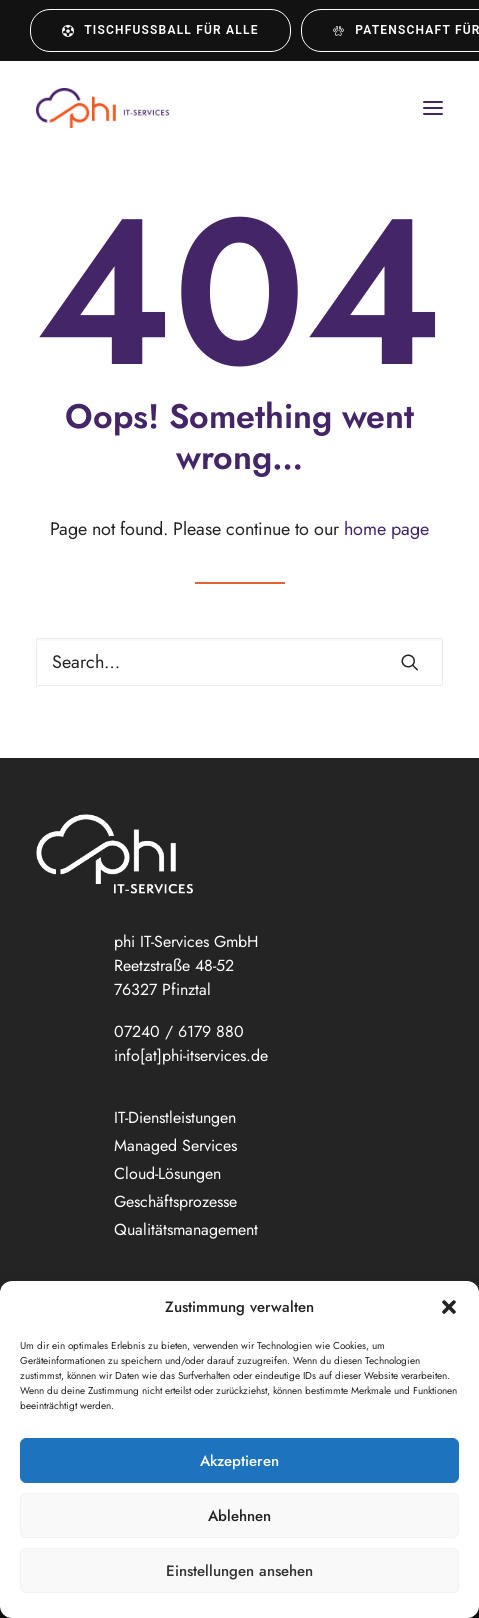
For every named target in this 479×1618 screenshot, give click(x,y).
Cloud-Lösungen (167, 1173)
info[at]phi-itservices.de (191, 1055)
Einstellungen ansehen (239, 1571)
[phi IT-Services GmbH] (102, 108)
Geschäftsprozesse (175, 1201)
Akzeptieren (239, 1461)
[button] (449, 1307)
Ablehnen (239, 1516)
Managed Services (175, 1145)
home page (386, 529)
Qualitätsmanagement (186, 1229)
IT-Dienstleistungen (175, 1117)
